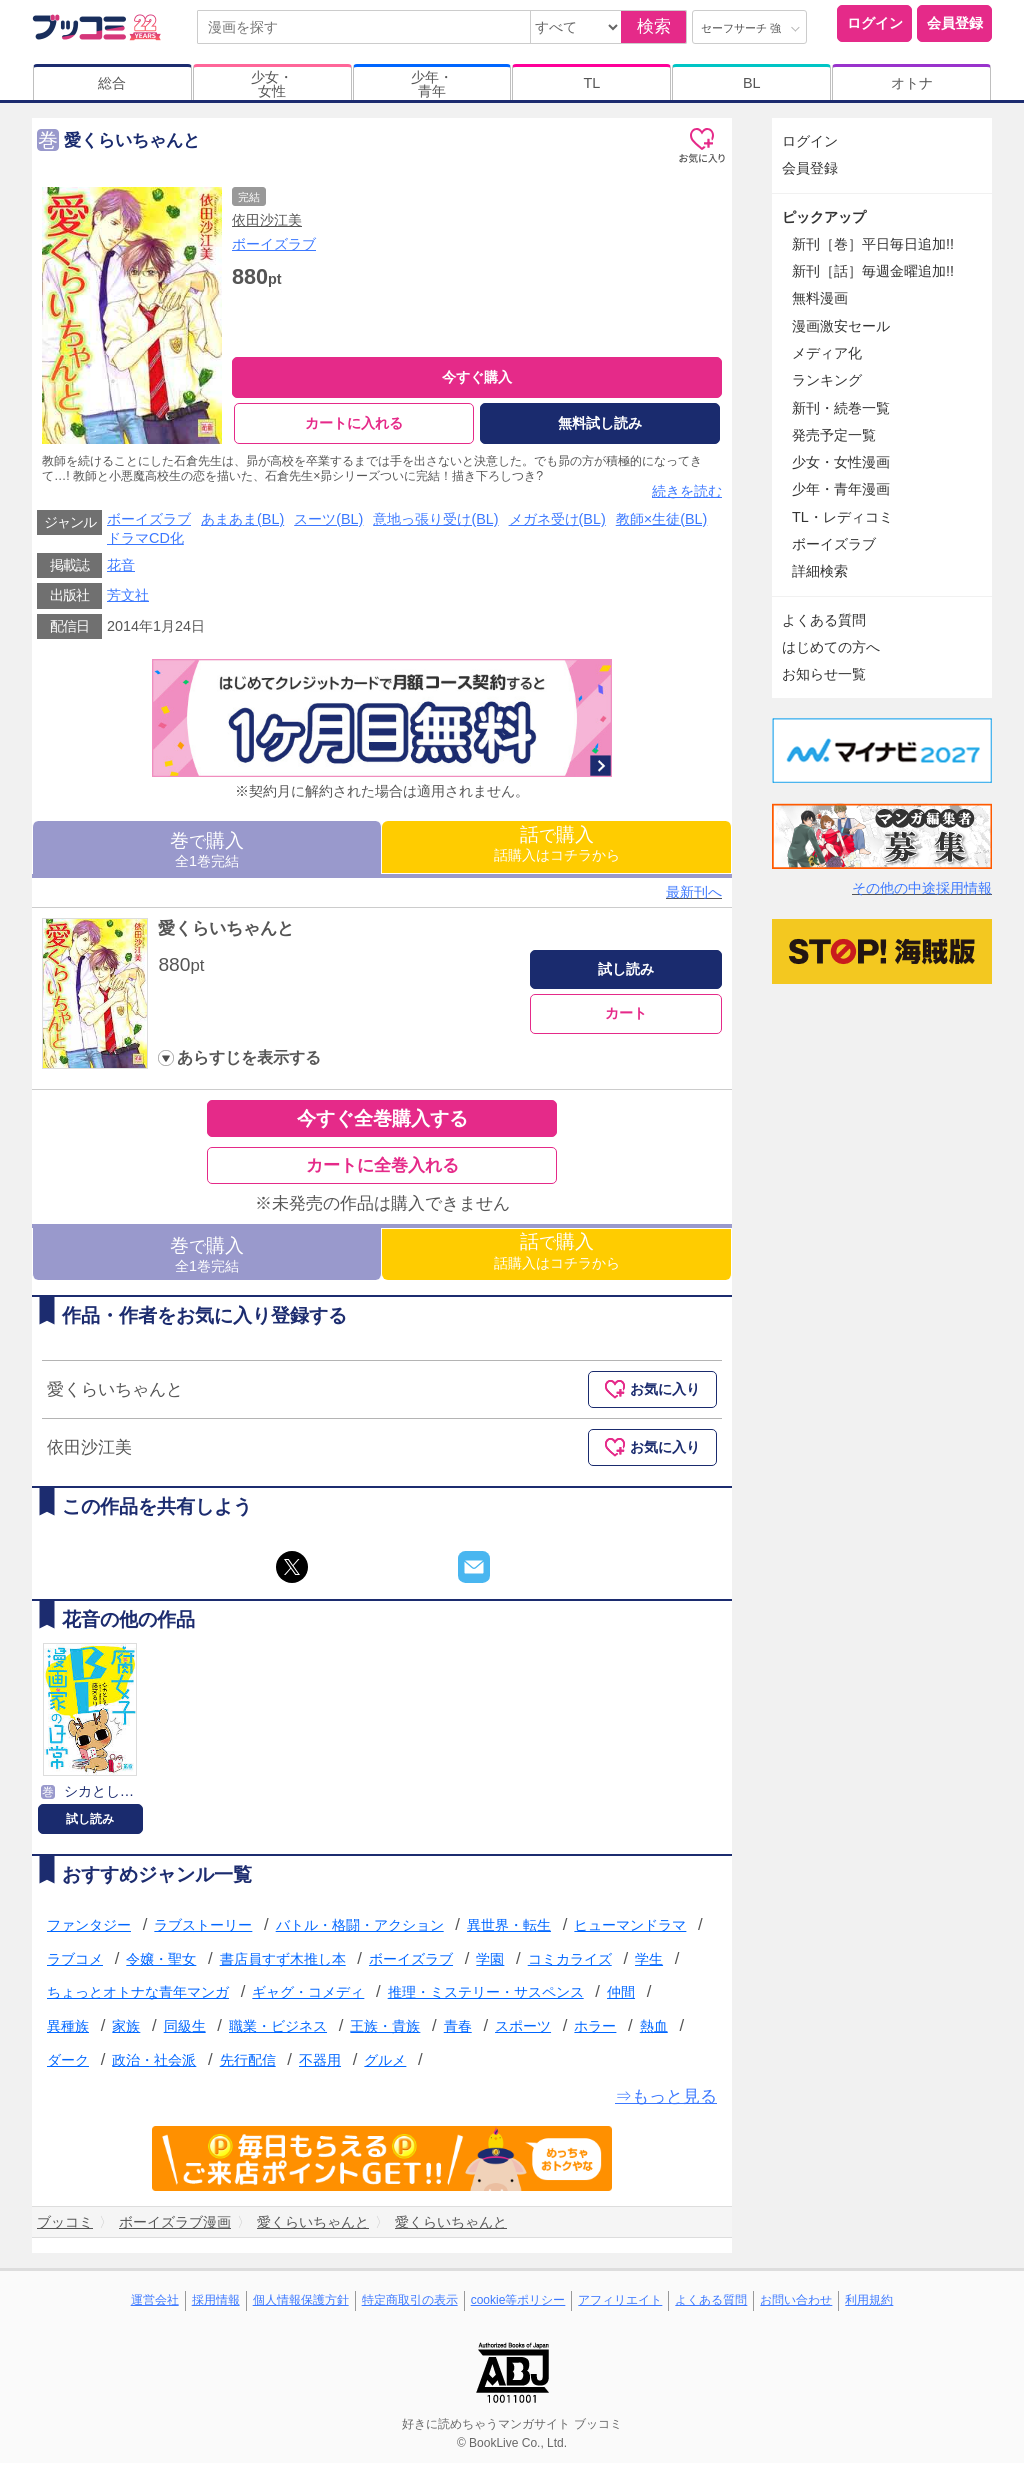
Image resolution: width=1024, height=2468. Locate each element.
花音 (121, 570)
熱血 (654, 2031)
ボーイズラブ (274, 244)
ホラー (595, 2031)
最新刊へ (694, 897)
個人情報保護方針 (301, 2305)
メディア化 (827, 353)
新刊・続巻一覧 (841, 408)
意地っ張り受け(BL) (435, 524)
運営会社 (155, 2305)
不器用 (320, 2064)
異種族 (68, 2031)
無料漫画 (820, 298)
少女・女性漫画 (841, 462)
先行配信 (248, 2064)
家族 (126, 2031)
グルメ (385, 2064)
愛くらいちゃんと (226, 933)
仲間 (621, 1997)
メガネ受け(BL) (557, 524)
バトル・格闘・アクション (360, 1930)
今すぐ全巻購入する (382, 1123)
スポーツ (523, 2031)
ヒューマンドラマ (630, 1930)
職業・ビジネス (278, 2031)
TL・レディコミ (842, 517)
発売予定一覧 (834, 435)
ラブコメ (75, 1964)
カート (626, 1018)
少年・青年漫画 (841, 489)
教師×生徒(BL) (662, 524)
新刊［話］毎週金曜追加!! (873, 271)
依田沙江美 (267, 220)
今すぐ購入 (477, 377)
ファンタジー (89, 1930)
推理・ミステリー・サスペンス (486, 1997)
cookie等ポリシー (518, 2305)
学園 (490, 1964)
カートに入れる (354, 423)
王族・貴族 (385, 2031)
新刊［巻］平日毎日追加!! (873, 244)
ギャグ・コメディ (308, 1997)
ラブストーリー (203, 1930)
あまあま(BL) (242, 524)
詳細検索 (820, 571)
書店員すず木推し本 (283, 1964)
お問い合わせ (796, 2305)
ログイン (875, 23)
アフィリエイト (620, 2305)
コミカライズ (570, 1964)
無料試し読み (600, 423)
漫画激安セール (841, 326)
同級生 (185, 2031)
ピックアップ (824, 217)
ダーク (68, 2064)
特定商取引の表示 (410, 2305)
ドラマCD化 (145, 543)
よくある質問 (824, 620)
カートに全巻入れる (382, 1170)
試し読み (626, 974)
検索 (654, 26)
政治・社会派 (154, 2064)
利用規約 (869, 2305)
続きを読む (687, 496)
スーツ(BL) (328, 524)
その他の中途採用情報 (922, 888)
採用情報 (216, 2305)
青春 (458, 2031)
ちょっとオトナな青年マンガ (138, 1997)
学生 (649, 1964)
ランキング (827, 380)
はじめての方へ (831, 647)
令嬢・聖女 (161, 1964)
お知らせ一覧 (824, 674)
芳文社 (128, 600)
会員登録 (955, 23)
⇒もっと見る (666, 2101)
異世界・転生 (509, 1930)
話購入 (557, 848)
